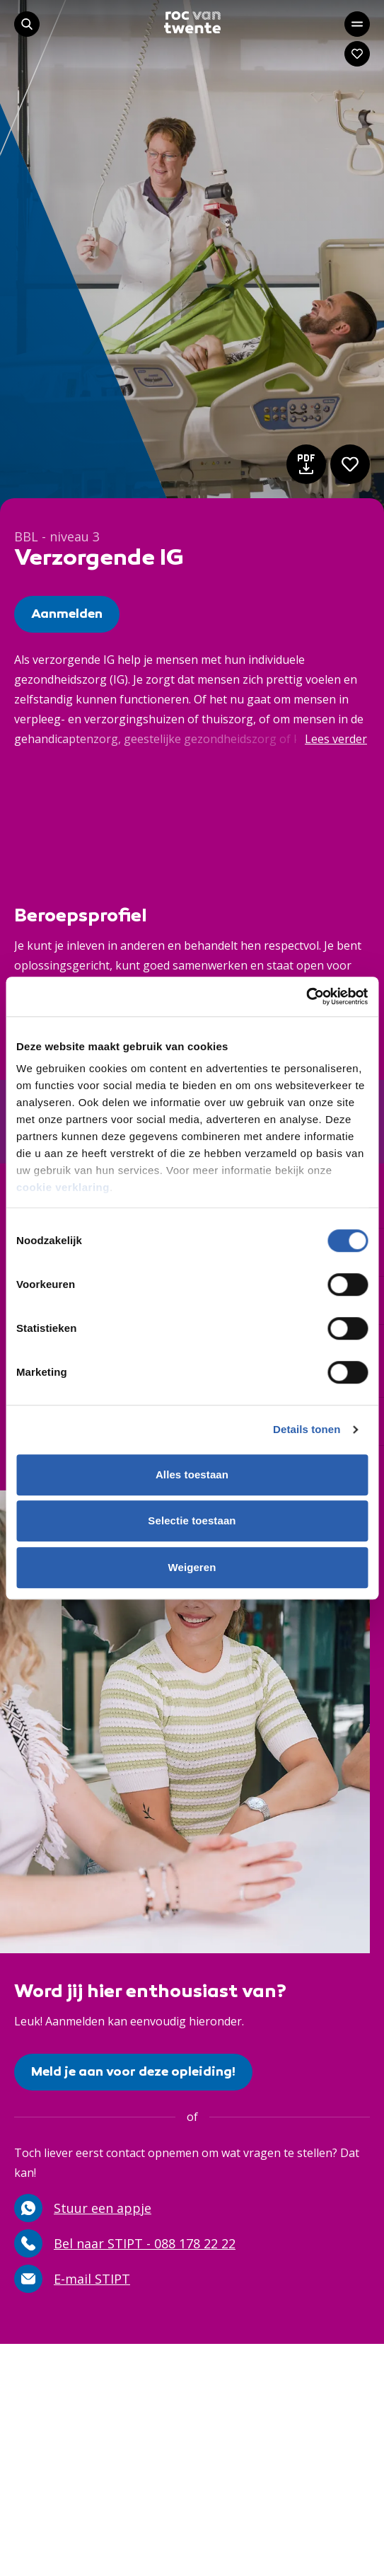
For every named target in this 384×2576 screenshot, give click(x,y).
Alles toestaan (192, 1474)
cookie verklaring (63, 1187)
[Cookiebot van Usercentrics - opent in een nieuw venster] (306, 996)
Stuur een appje (82, 2208)
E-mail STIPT (72, 2279)
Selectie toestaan (191, 1520)
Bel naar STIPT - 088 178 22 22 (124, 2243)
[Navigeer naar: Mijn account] (357, 54)
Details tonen (306, 1429)
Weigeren (192, 1567)
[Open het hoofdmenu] (357, 24)
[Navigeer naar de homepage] (192, 22)
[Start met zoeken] (27, 24)
